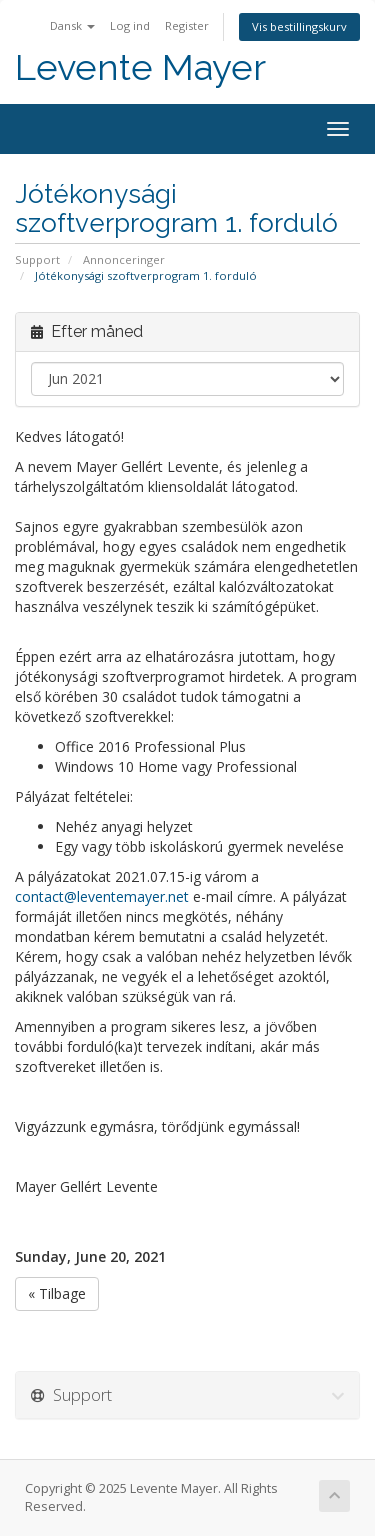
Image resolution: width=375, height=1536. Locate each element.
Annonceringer (124, 259)
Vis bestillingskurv (299, 26)
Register (187, 25)
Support (37, 259)
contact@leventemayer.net (102, 896)
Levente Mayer (140, 67)
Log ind (130, 25)
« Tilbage (57, 1293)
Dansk (72, 25)
